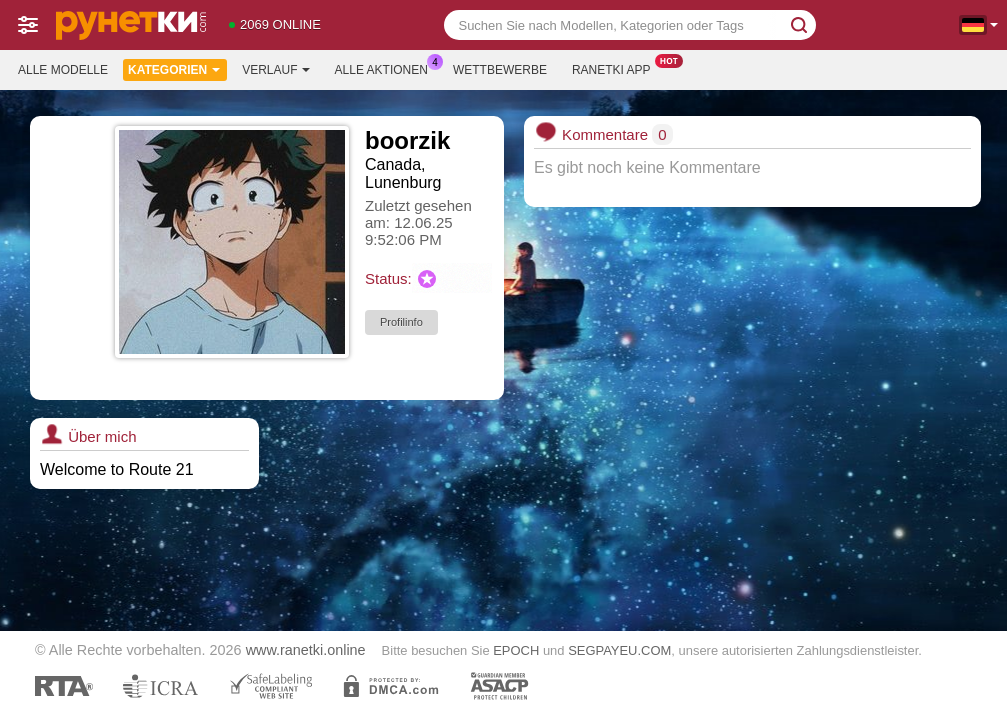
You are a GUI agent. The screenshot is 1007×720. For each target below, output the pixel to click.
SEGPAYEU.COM (619, 650)
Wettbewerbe (500, 70)
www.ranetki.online (306, 650)
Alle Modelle (63, 70)
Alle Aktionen (386, 68)
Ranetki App (616, 68)
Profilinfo (401, 322)
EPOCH (516, 650)
